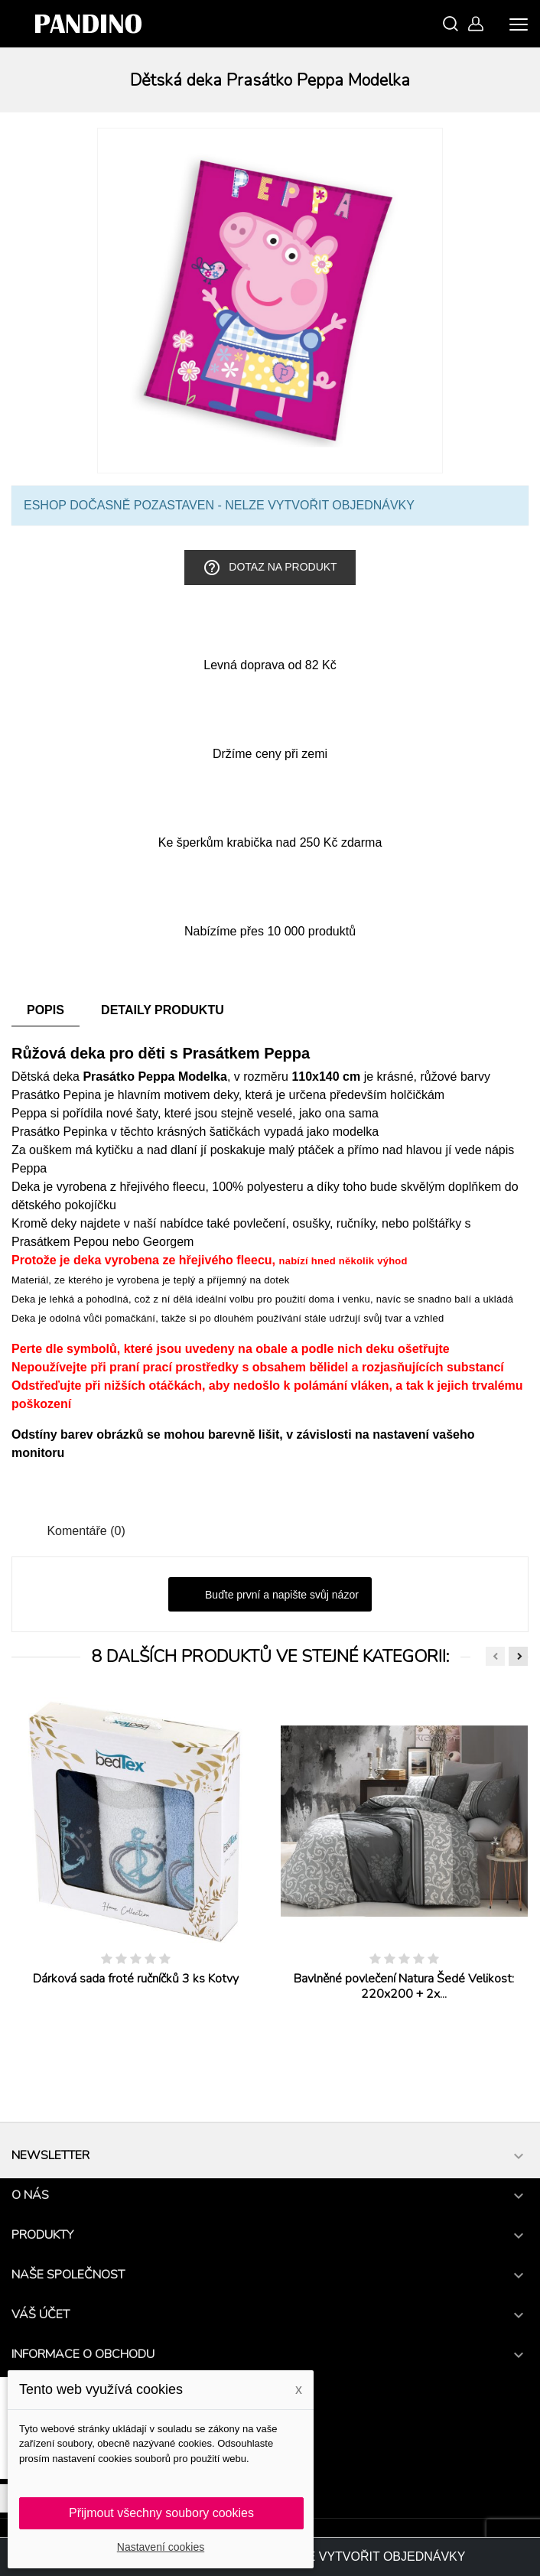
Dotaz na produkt (270, 567)
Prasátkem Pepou (60, 1241)
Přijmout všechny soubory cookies (161, 2512)
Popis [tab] (45, 1009)
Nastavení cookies (160, 2547)
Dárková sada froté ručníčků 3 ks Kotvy (136, 1978)
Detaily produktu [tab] (162, 1009)
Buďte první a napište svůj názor (270, 1595)
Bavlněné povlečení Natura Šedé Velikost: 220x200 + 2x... (404, 1986)
